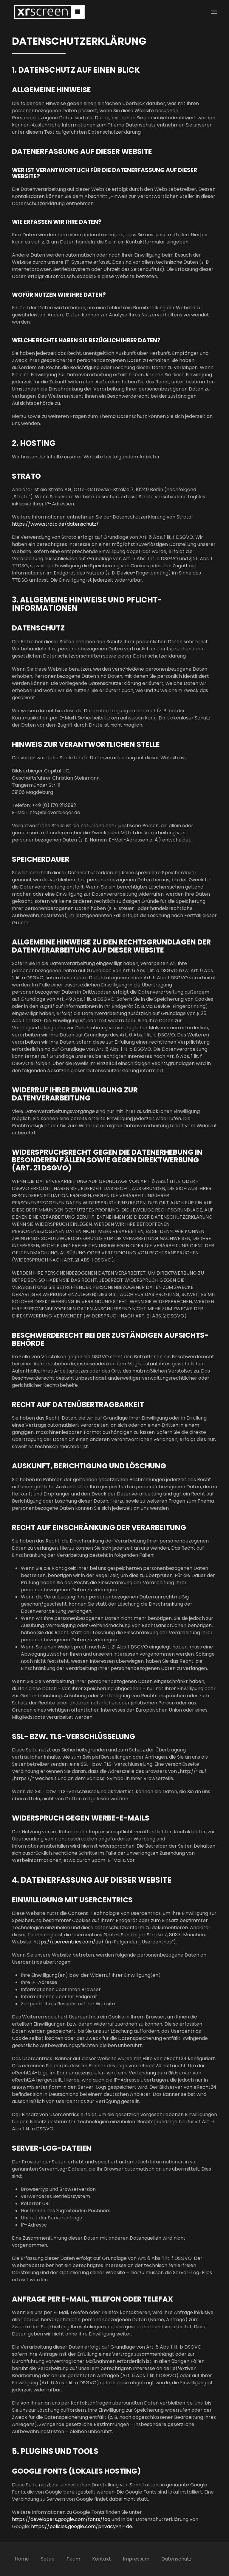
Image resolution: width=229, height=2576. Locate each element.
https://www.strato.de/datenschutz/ (55, 524)
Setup (48, 2558)
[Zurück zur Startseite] (49, 12)
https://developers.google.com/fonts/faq (61, 2519)
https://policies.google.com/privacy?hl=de (81, 2526)
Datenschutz (176, 2558)
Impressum (136, 2558)
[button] (214, 12)
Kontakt (101, 2558)
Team (73, 2558)
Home (22, 2558)
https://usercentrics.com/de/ (68, 1941)
